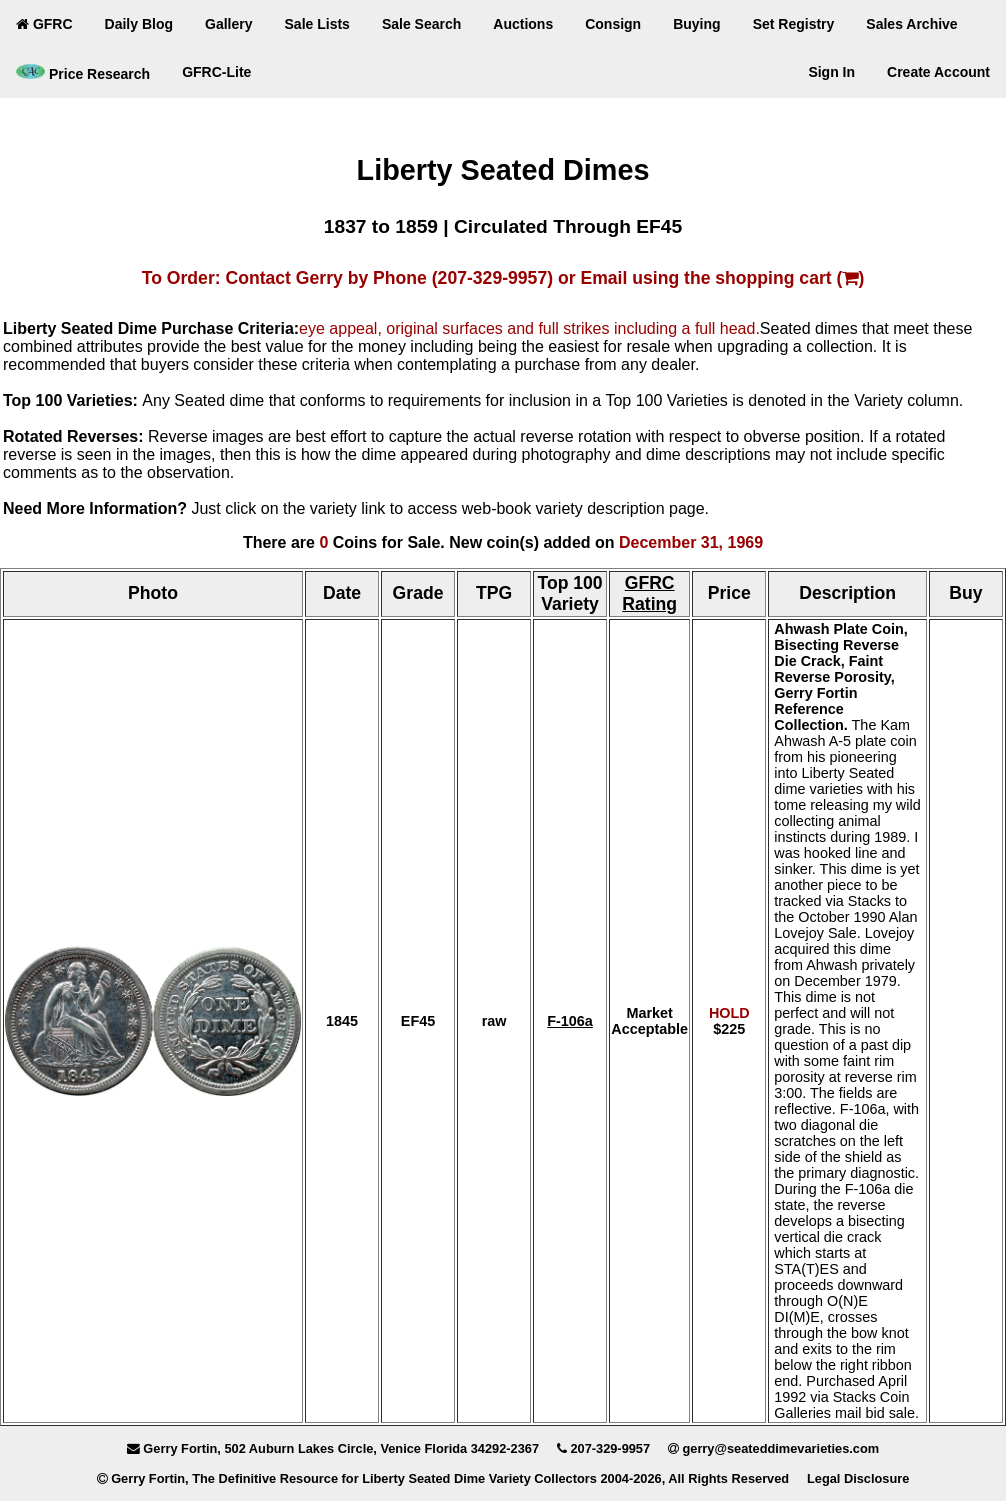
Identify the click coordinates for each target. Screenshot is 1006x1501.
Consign (613, 24)
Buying (696, 24)
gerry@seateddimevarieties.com (780, 1448)
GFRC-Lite (216, 72)
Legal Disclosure (858, 1478)
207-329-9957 (610, 1448)
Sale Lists (317, 24)
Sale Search (421, 24)
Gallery (228, 24)
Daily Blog (139, 24)
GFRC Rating (649, 593)
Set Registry (794, 24)
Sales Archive (911, 24)
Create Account (938, 72)
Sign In (831, 72)
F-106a (570, 1021)
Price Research (83, 73)
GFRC (44, 24)
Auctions (523, 24)
